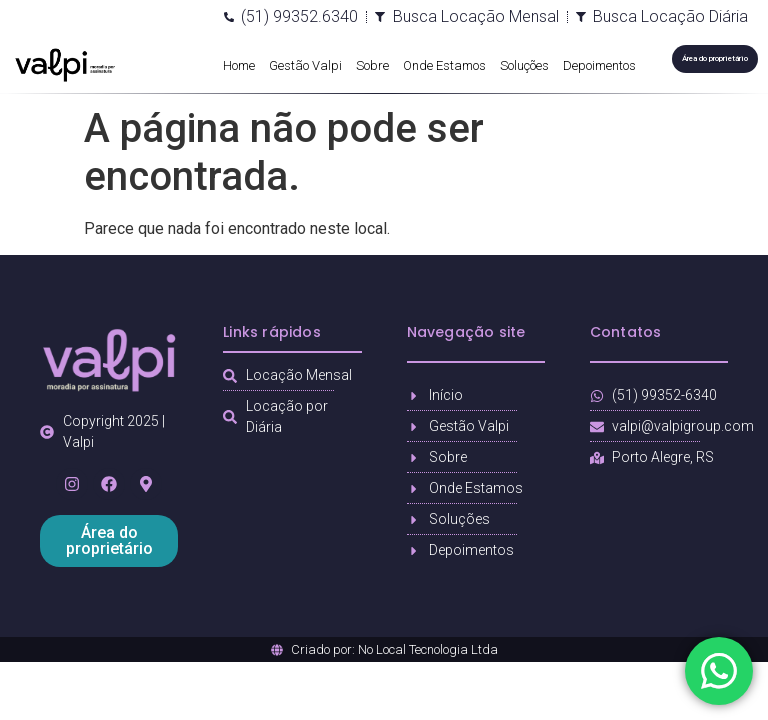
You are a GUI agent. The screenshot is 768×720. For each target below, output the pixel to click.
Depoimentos (599, 65)
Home (239, 65)
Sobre (372, 65)
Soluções (524, 65)
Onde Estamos (444, 65)
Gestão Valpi (305, 65)
